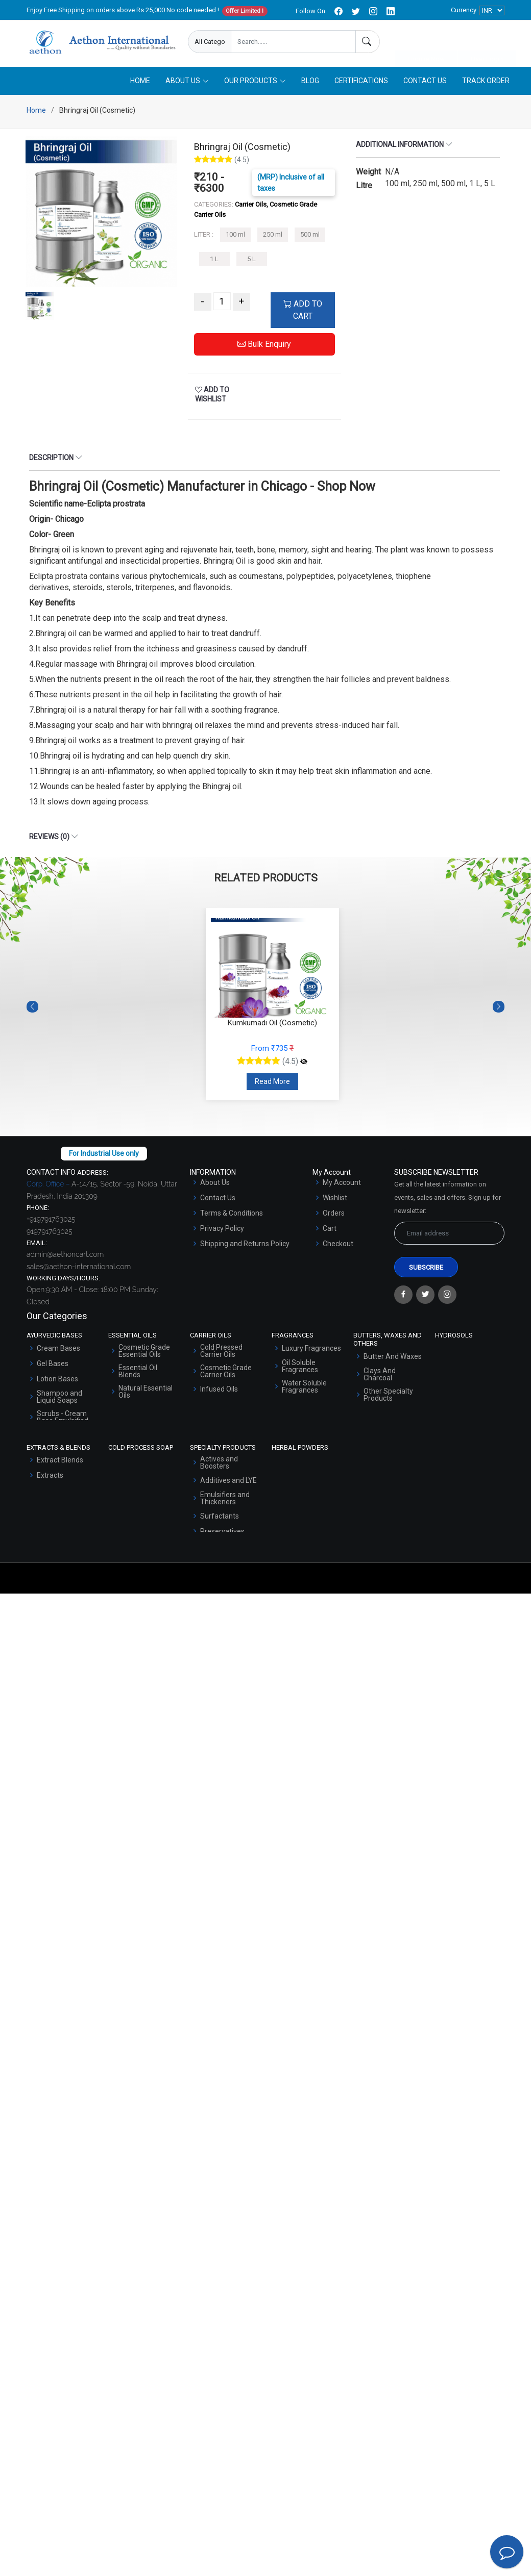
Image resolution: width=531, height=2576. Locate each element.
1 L (214, 263)
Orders (334, 1217)
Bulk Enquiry (264, 348)
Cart (329, 1232)
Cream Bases (58, 1352)
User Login (487, 42)
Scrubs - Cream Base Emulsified (62, 1422)
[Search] (367, 41)
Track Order (486, 85)
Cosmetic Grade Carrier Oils (226, 1376)
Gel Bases (52, 1368)
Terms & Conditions (231, 1217)
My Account (342, 1187)
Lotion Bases (57, 1383)
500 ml (310, 239)
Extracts (50, 1479)
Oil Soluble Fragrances (300, 1370)
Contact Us (425, 85)
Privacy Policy (222, 1232)
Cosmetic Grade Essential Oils (144, 1355)
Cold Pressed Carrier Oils (221, 1355)
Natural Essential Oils (145, 1396)
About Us (215, 1187)
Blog (310, 85)
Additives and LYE (228, 1484)
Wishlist (335, 1202)
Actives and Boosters (219, 1467)
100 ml (235, 239)
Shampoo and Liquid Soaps (59, 1401)
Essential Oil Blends (137, 1376)
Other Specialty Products (388, 1399)
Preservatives (222, 1535)
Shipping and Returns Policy (244, 1248)
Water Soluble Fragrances (304, 1391)
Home (140, 85)
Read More (272, 1086)
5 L (251, 263)
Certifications (361, 85)
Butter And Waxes (393, 1360)
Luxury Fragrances (311, 1352)
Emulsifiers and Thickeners (225, 1503)
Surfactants (219, 1520)
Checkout (338, 1248)
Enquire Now (426, 42)
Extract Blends (60, 1464)
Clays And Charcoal (380, 1378)
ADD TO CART (302, 314)
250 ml (272, 239)
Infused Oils (219, 1393)
